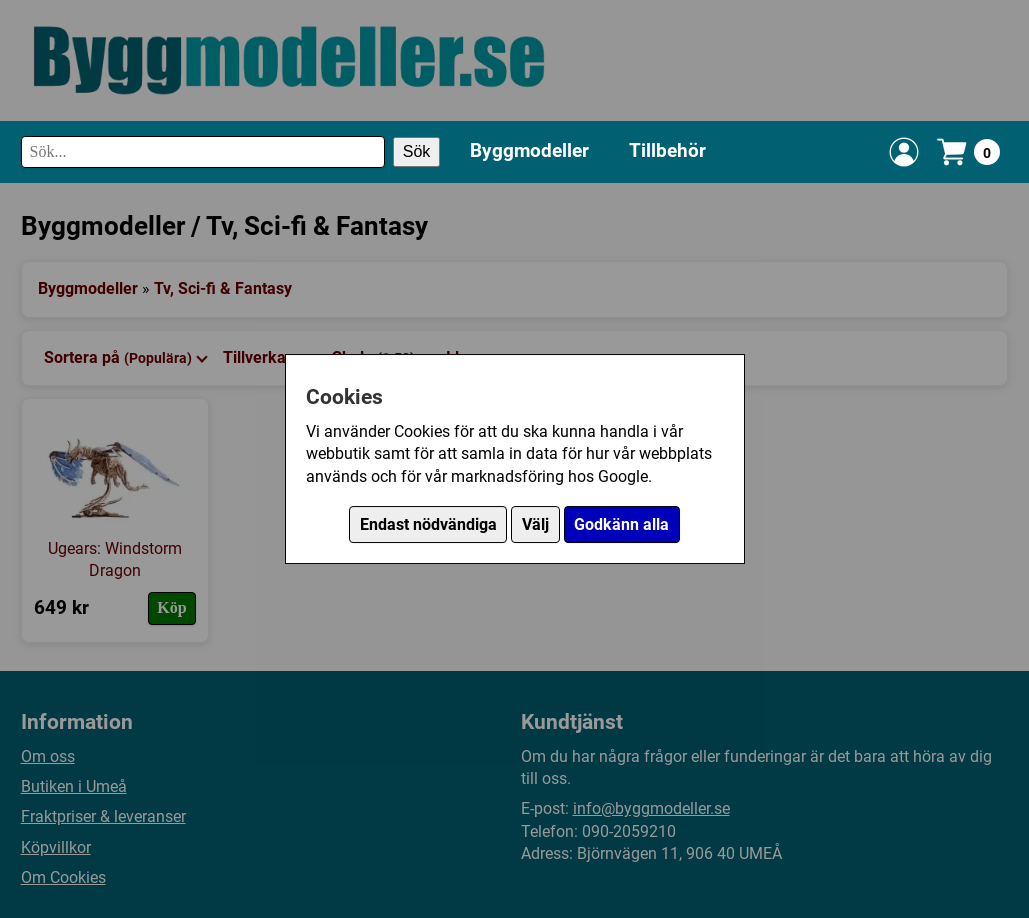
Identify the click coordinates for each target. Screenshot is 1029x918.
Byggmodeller (529, 150)
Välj (535, 524)
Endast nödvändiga (428, 524)
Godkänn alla (621, 524)
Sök (417, 151)
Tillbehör (667, 150)
